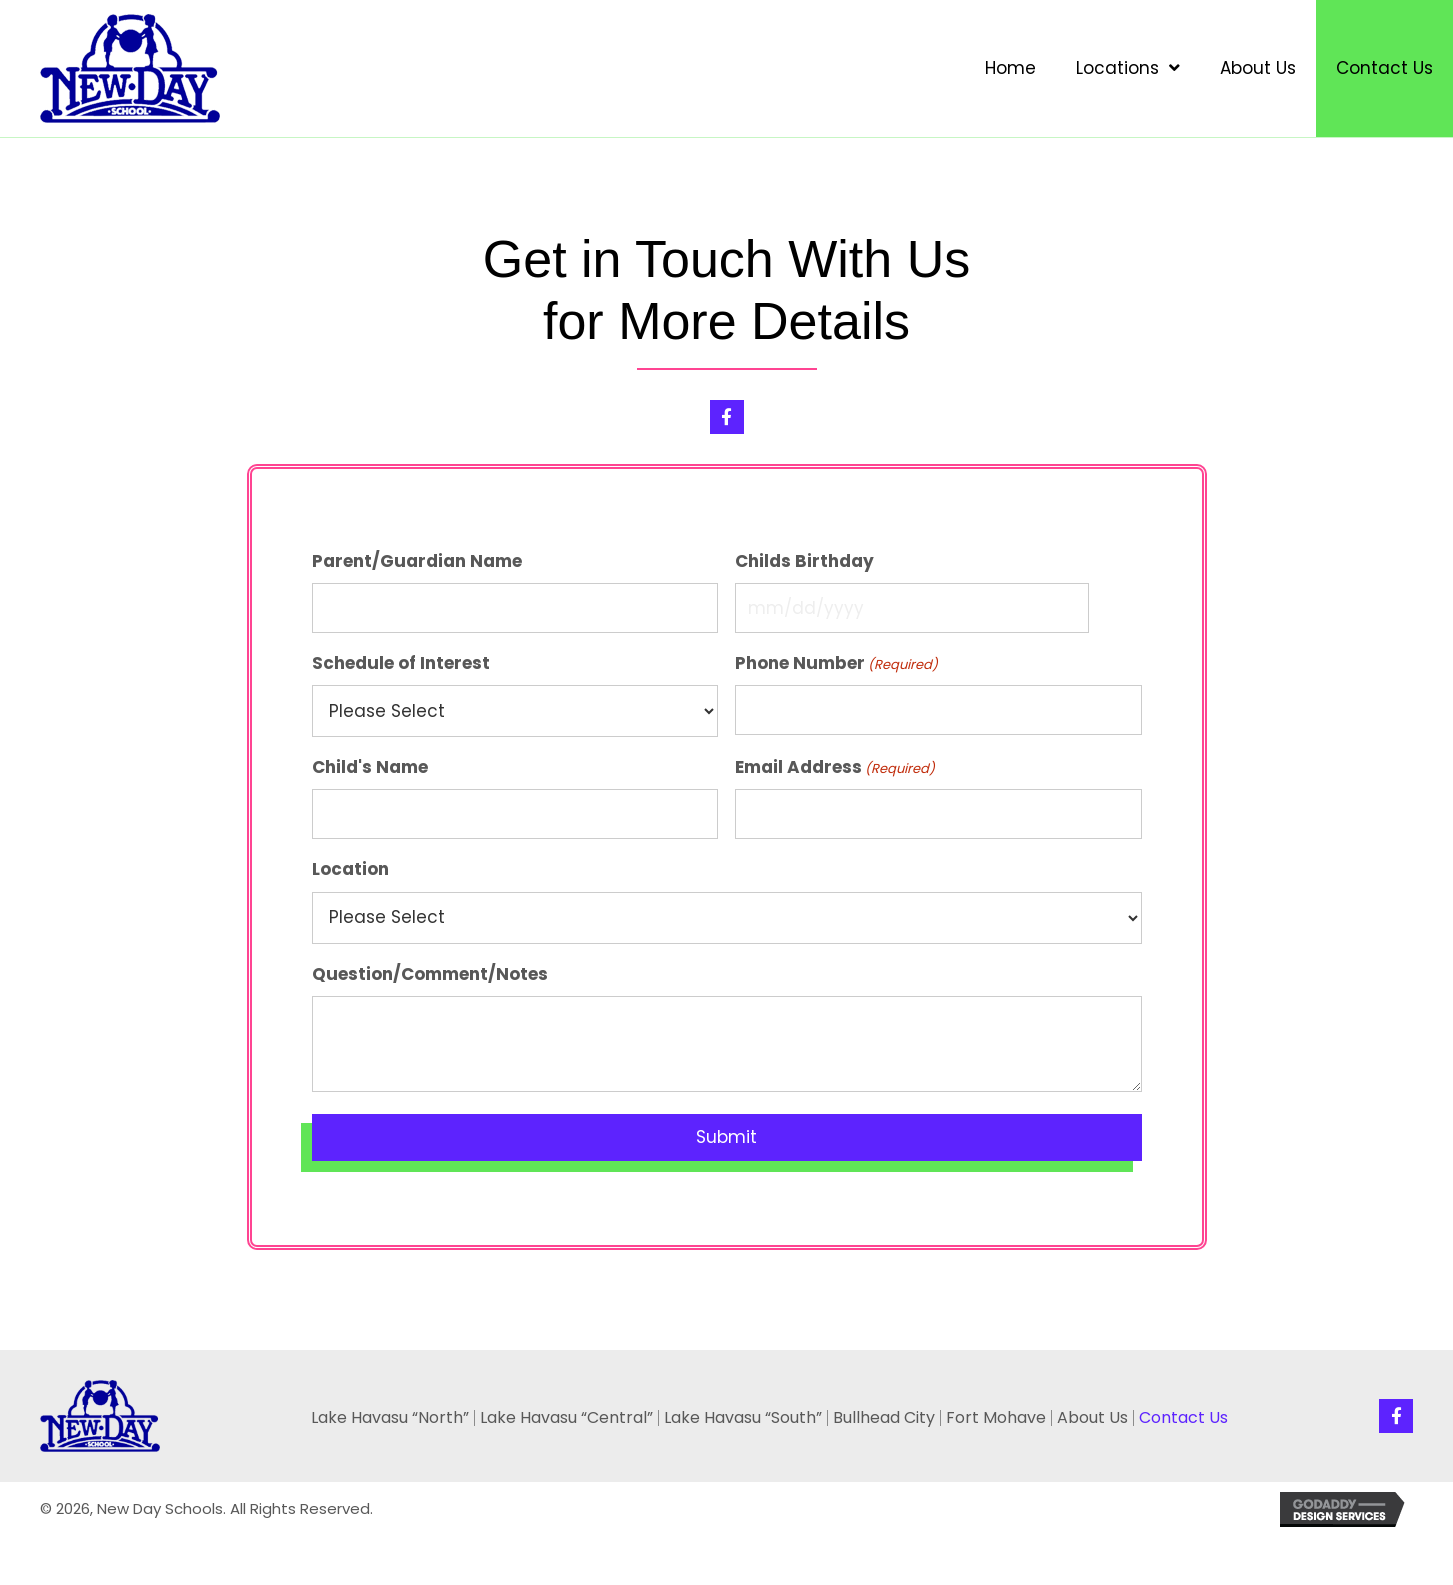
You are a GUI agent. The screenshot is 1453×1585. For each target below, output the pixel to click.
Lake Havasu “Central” (566, 1418)
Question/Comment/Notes (430, 974)
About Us (1092, 1418)
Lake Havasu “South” (743, 1418)
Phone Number (836, 663)
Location (350, 869)
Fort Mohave (996, 1418)
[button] (727, 417)
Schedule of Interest (401, 663)
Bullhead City (884, 1418)
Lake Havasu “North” (390, 1418)
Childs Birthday (804, 561)
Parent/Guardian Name (417, 561)
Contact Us (1183, 1418)
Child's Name (370, 767)
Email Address (835, 767)
